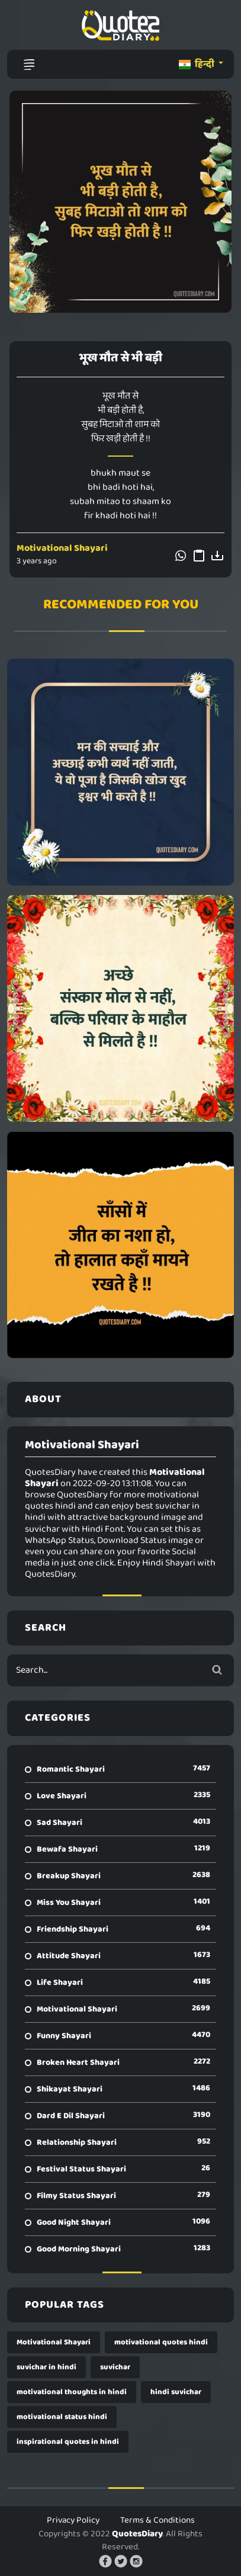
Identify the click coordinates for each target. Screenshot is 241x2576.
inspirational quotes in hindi (68, 2442)
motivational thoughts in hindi (72, 2392)
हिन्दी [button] (197, 64)
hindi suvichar (175, 2392)
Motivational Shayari (62, 548)
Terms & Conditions (157, 2520)
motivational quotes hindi (161, 2342)
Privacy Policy (73, 2520)
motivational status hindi (62, 2417)
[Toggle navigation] (29, 64)
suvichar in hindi (46, 2367)
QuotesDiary (137, 2534)
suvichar (115, 2367)
